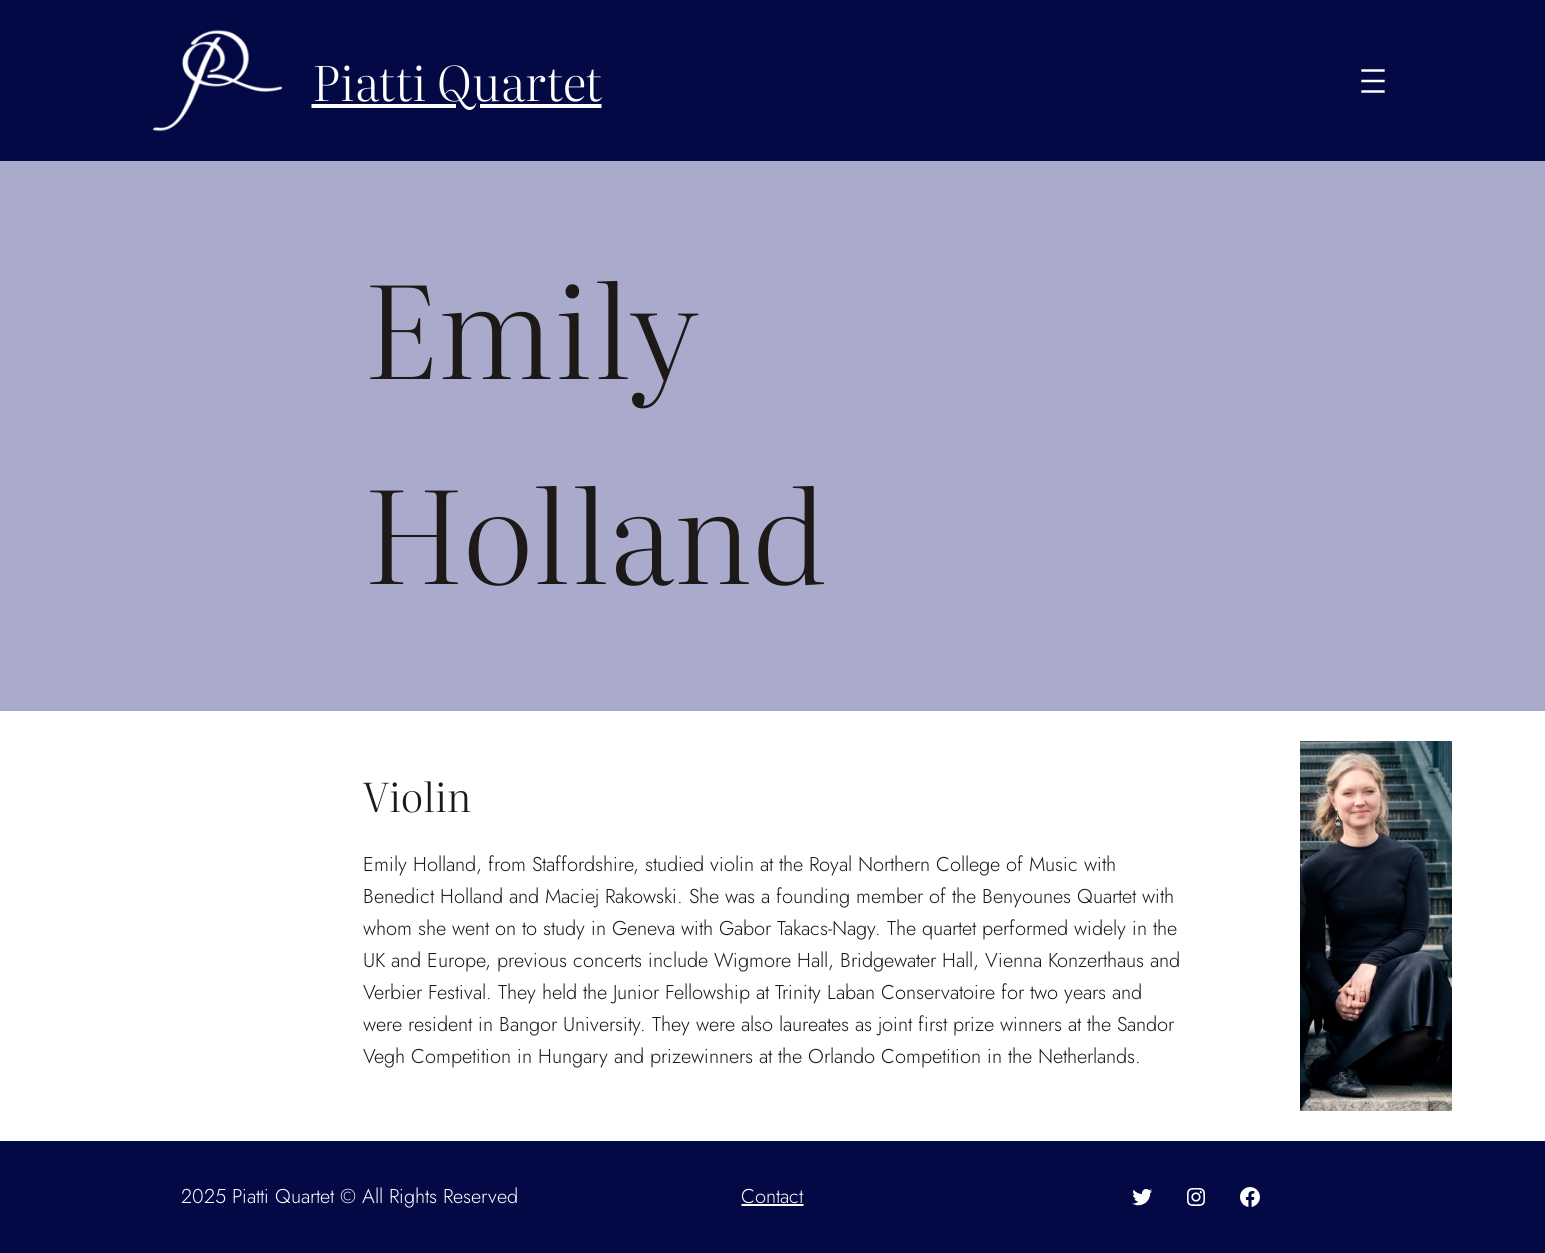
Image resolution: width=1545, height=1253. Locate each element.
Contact (772, 1196)
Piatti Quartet (457, 80)
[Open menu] (1373, 81)
